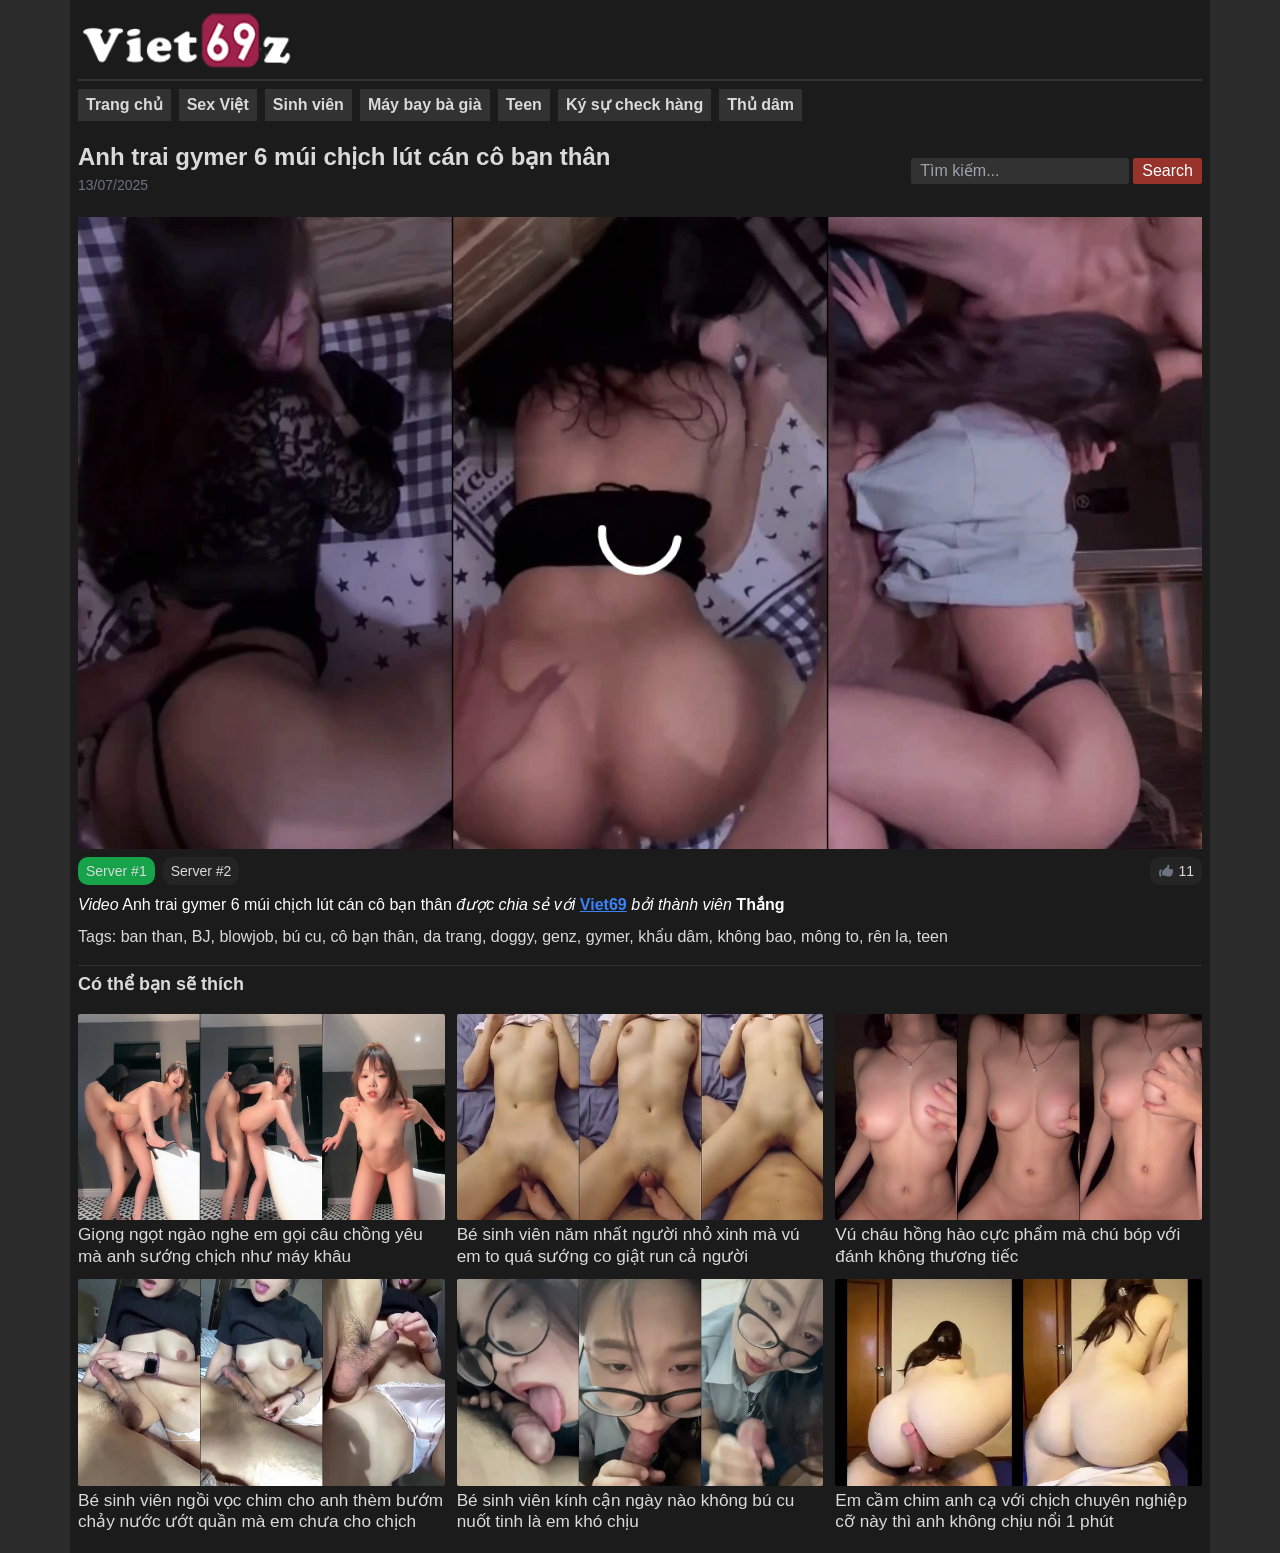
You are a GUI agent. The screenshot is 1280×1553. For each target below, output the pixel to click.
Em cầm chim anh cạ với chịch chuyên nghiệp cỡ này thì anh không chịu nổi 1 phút (1011, 1511)
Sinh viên (308, 104)
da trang (452, 936)
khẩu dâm (673, 936)
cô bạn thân (373, 936)
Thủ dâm (760, 104)
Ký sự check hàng (634, 104)
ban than (152, 936)
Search (1167, 170)
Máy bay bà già (425, 104)
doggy (512, 936)
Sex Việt (218, 104)
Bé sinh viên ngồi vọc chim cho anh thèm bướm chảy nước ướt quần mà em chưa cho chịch (260, 1511)
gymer (608, 936)
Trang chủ (124, 104)
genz (559, 936)
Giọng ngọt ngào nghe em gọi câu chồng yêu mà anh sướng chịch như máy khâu (250, 1245)
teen (932, 936)
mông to (830, 936)
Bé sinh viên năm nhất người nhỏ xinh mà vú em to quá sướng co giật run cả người (628, 1245)
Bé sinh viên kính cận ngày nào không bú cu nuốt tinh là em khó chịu (626, 1511)
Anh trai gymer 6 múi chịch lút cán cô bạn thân (344, 156)
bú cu (302, 936)
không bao (754, 936)
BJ (201, 936)
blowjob (246, 936)
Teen (524, 104)
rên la (888, 936)
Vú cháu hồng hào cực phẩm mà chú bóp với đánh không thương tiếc (1007, 1245)
